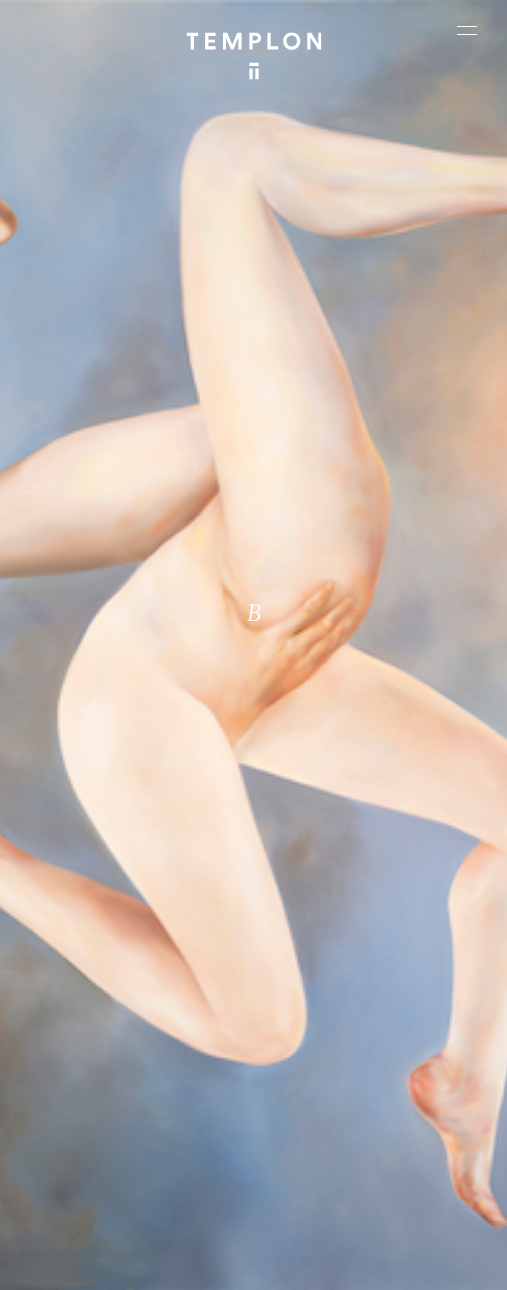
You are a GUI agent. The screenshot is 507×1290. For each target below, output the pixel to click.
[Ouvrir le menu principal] (467, 30)
